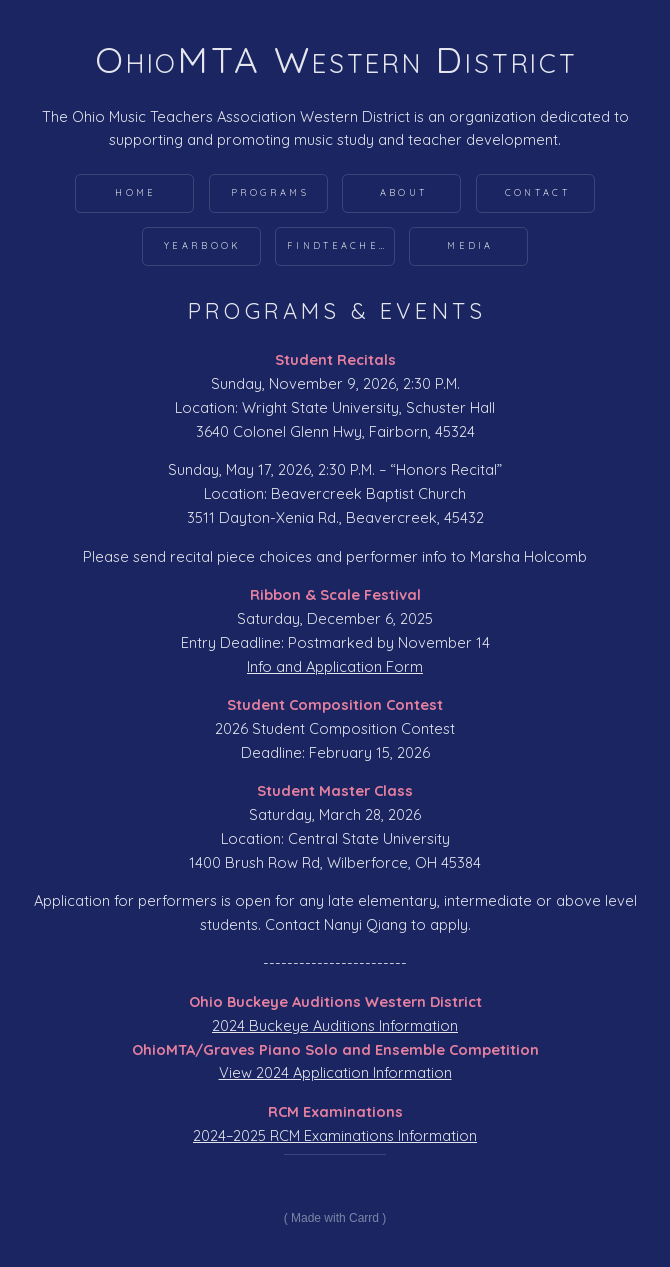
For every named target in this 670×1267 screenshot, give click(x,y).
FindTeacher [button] (338, 245)
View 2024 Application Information (335, 1072)
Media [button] (470, 245)
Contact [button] (537, 192)
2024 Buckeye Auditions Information (335, 1025)
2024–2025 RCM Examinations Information (335, 1135)
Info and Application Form (335, 666)
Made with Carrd (335, 1218)
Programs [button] (270, 192)
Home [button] (135, 192)
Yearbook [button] (202, 245)
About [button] (404, 192)
